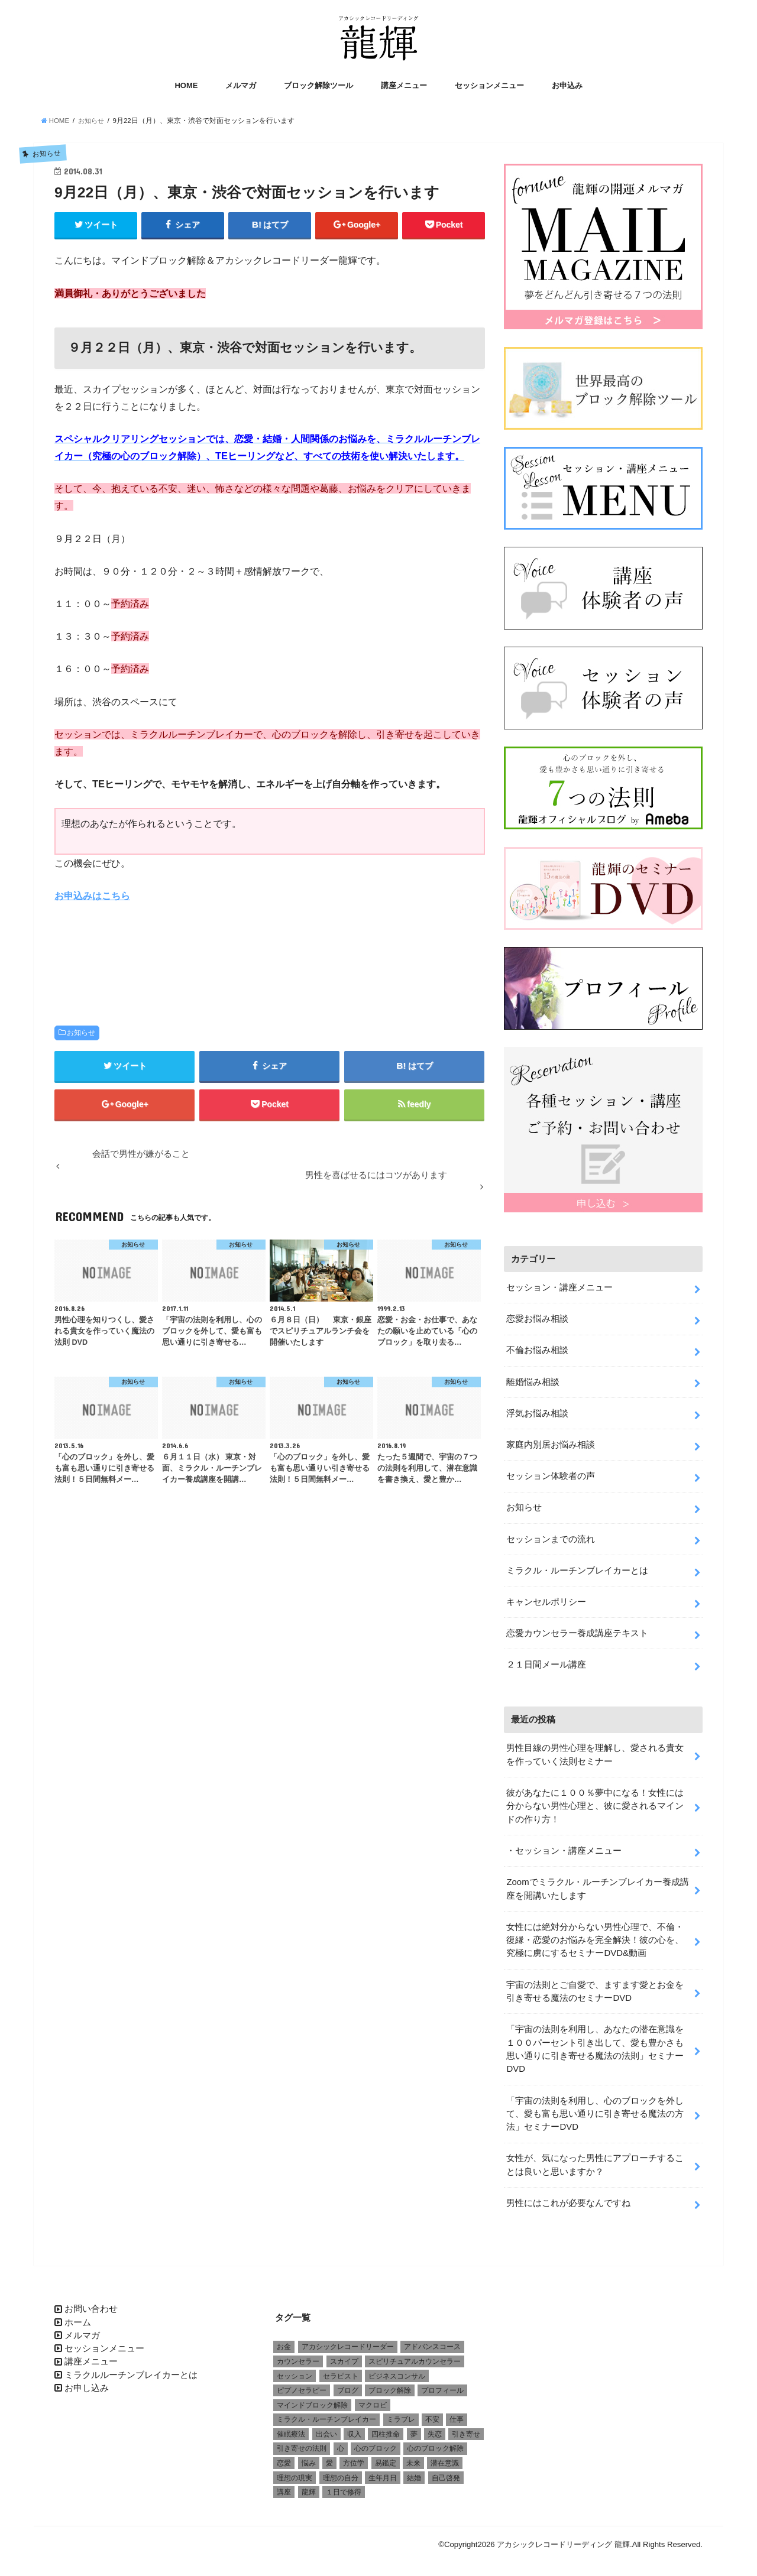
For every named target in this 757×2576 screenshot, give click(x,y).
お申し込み (86, 2381)
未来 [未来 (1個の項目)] (413, 2456)
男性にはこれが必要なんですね (568, 2196)
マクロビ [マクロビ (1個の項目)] (372, 2399)
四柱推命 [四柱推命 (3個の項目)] (385, 2427)
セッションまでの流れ (550, 1536)
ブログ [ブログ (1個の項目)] (347, 2384)
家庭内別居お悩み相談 (550, 1442)
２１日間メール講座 (546, 1661)
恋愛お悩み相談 (537, 1317)
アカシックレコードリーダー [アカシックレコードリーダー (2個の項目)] (348, 2340)
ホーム (77, 2315)
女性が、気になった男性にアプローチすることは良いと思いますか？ (595, 2158)
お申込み (567, 86)
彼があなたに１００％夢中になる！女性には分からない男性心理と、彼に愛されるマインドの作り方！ (595, 1801)
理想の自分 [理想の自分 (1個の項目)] (340, 2471)
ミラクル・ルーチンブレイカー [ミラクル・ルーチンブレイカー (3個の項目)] (326, 2413)
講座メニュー (404, 86)
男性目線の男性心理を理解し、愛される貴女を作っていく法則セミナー (595, 1751)
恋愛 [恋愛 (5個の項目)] (284, 2456)
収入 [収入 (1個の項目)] (354, 2427)
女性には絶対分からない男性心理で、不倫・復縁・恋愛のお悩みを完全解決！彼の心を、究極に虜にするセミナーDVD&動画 (595, 1934)
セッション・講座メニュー (559, 1285)
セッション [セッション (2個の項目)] (294, 2369)
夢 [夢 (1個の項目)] (414, 2427)
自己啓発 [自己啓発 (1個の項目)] (446, 2471)
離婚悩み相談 (532, 1379)
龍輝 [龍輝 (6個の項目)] (309, 2485)
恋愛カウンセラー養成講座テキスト (577, 1629)
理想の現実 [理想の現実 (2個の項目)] (294, 2471)
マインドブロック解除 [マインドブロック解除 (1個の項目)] (312, 2399)
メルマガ (240, 86)
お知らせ (81, 1034)
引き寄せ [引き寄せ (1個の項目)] (466, 2427)
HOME (186, 86)
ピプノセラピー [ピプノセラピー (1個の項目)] (301, 2384)
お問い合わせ (91, 2302)
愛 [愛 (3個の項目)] (329, 2456)
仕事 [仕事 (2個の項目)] (456, 2413)
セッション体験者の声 (550, 1473)
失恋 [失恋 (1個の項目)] (435, 2427)
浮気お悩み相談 (537, 1411)
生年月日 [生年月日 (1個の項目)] (382, 2471)
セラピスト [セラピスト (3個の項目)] (340, 2369)
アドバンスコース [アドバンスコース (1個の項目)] (432, 2340)
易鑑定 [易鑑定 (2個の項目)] (385, 2456)
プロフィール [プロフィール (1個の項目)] (442, 2384)
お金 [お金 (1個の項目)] (284, 2340)
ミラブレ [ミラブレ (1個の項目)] (401, 2413)
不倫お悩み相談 (537, 1348)
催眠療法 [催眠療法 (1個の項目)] (291, 2427)
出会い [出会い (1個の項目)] (326, 2427)
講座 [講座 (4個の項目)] (284, 2485)
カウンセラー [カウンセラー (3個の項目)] (298, 2355)
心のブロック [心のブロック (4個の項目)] (375, 2442)
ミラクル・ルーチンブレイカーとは (577, 1567)
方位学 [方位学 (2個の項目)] (353, 2456)
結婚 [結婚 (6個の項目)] (414, 2471)
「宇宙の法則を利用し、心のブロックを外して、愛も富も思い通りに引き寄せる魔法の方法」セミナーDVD (595, 2108)
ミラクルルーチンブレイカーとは (131, 2368)
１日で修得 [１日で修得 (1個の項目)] (343, 2485)
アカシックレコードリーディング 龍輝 (563, 2537)
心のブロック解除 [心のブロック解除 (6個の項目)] (435, 2442)
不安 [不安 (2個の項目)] (432, 2413)
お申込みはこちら (92, 897)
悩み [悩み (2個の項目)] (309, 2456)
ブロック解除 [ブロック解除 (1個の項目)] (389, 2384)
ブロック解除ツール (318, 86)
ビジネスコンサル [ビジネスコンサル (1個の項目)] (396, 2369)
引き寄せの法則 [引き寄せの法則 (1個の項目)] (301, 2442)
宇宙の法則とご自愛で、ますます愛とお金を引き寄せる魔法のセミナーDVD (595, 1986)
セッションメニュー (489, 86)
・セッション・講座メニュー (564, 1846)
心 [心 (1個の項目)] (340, 2442)
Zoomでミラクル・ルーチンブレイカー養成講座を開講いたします (597, 1884)
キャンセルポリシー (546, 1598)
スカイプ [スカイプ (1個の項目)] (344, 2355)
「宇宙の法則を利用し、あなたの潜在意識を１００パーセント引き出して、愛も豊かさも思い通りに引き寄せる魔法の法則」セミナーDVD (595, 2043)
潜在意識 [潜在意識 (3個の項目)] (445, 2456)
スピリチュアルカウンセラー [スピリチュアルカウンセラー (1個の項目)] (414, 2355)
